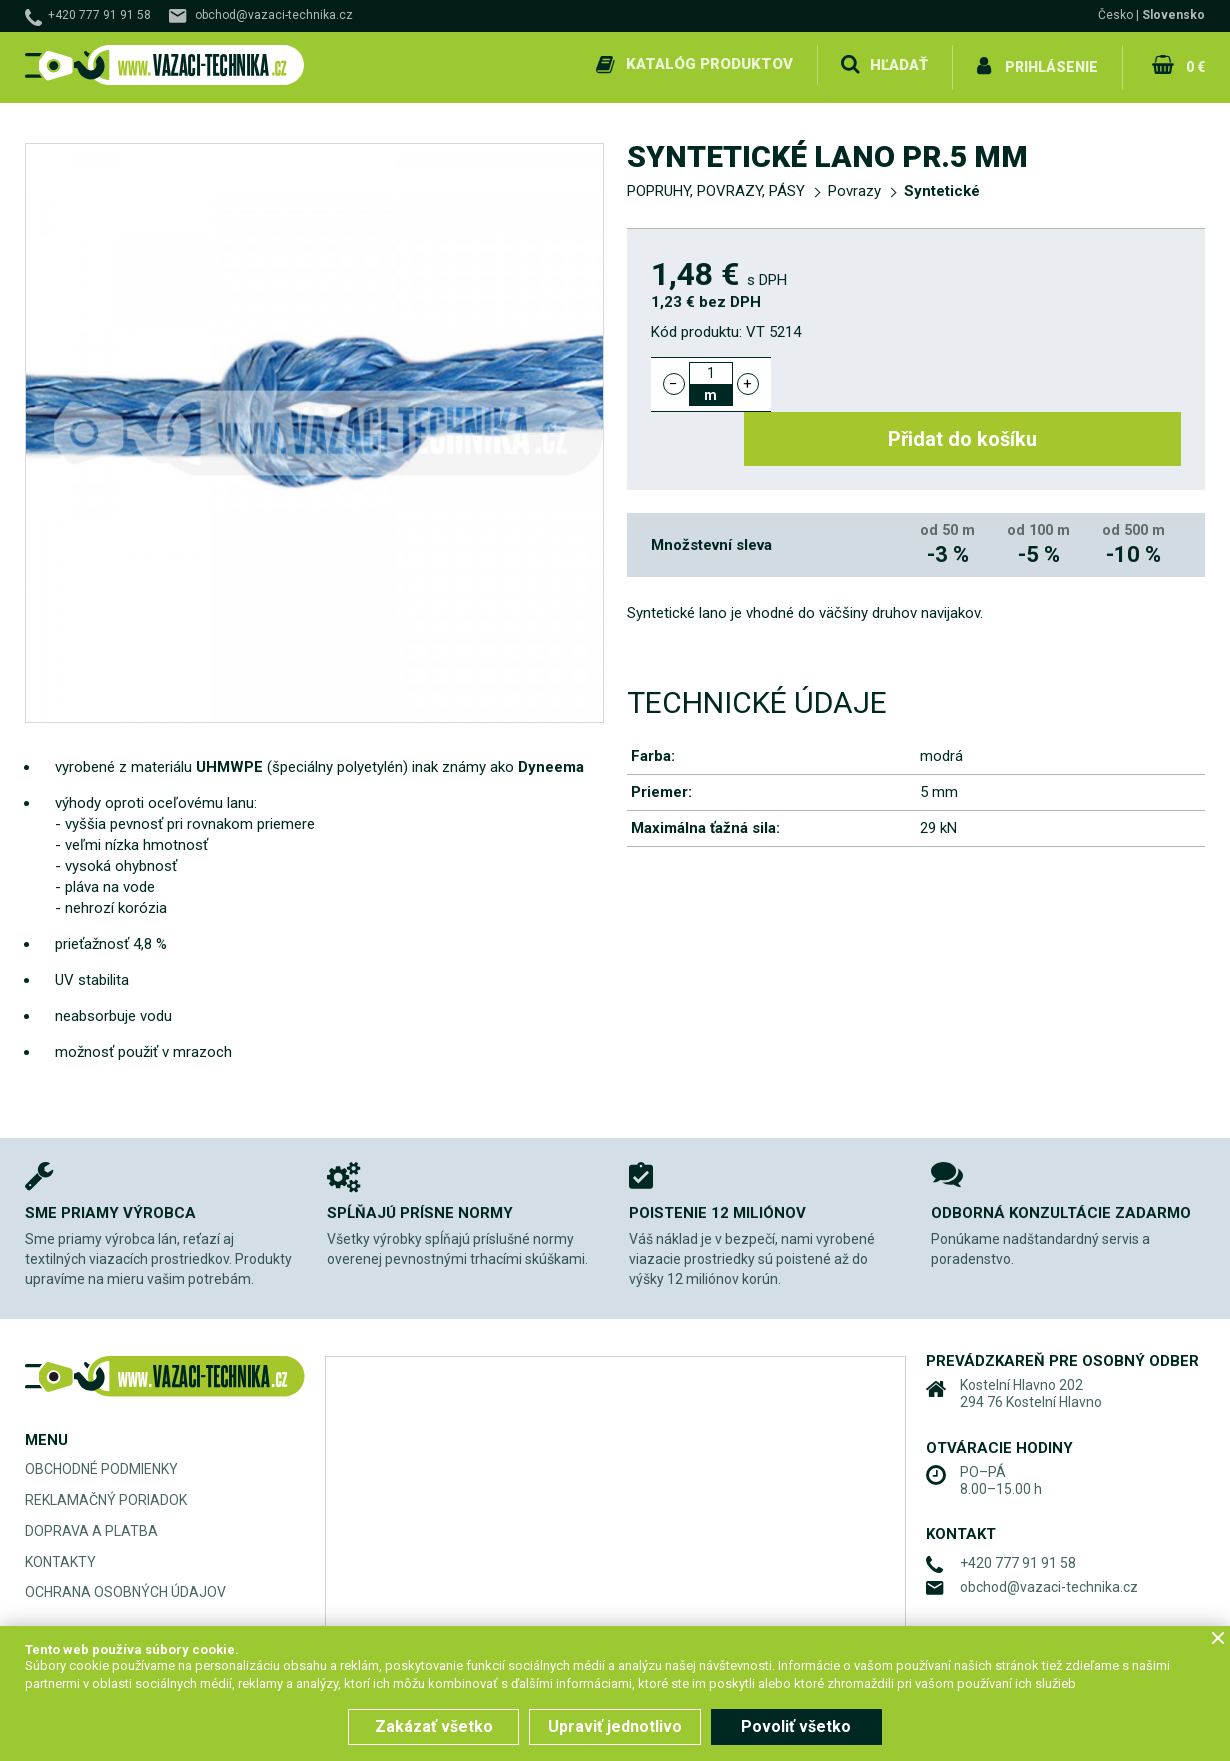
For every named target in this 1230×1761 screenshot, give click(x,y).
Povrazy (854, 186)
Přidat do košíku (987, 378)
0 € (1194, 64)
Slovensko (1173, 15)
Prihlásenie (1051, 64)
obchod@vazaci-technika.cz (274, 15)
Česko (1115, 15)
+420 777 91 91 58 (99, 15)
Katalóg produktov (708, 64)
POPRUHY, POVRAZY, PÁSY (716, 186)
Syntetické (942, 186)
